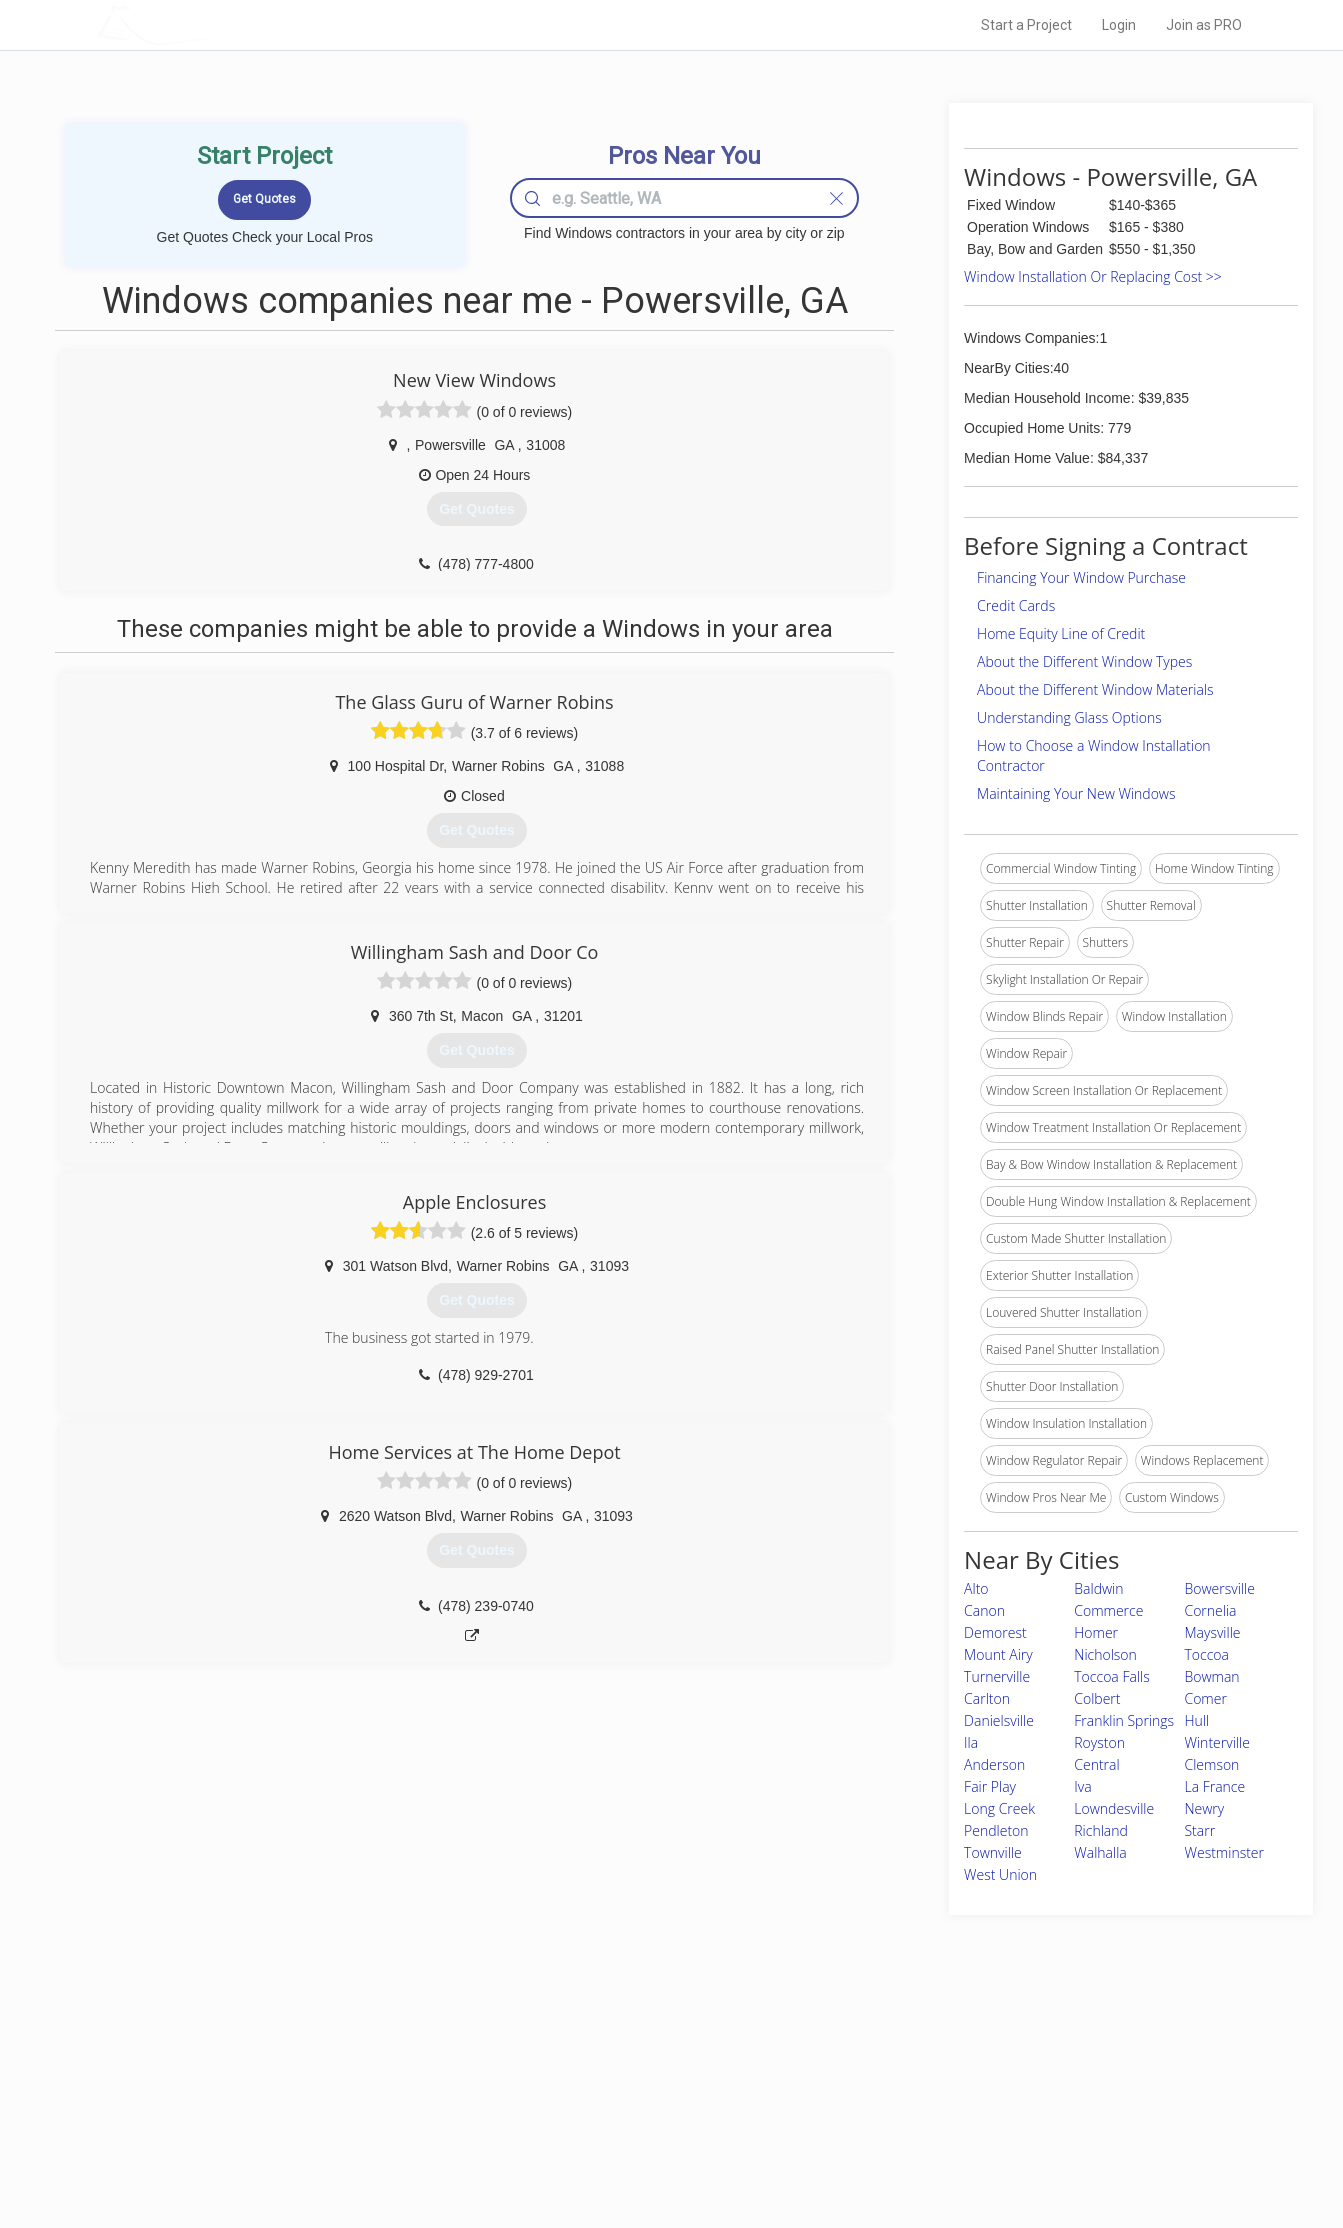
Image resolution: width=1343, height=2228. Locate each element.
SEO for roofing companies (975, 2149)
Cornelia (1210, 1610)
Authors (924, 2104)
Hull (1196, 1720)
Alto (976, 1588)
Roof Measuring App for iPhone (654, 2126)
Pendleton (996, 1830)
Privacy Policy (940, 2081)
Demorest (995, 1632)
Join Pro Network (615, 2059)
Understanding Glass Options (1069, 717)
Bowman (1211, 1676)
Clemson (1211, 1764)
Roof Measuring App (624, 2104)
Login (1119, 25)
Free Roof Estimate (344, 2126)
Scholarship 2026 (950, 2059)
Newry (1204, 1808)
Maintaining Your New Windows (1076, 793)
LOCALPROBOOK (213, 24)
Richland (1101, 1830)
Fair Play (990, 1786)
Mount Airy (998, 1654)
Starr (1199, 1830)
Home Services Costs (351, 2059)
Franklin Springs (1124, 1720)
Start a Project (1026, 25)
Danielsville (999, 1720)
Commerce (1108, 1610)
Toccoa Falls (1111, 1676)
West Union (1000, 1874)
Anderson (994, 1764)
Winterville (1216, 1742)
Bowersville (1219, 1588)
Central (1096, 1764)
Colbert (1097, 1698)
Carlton (987, 1698)
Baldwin (1098, 1588)
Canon (984, 1610)
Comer (1205, 1698)
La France (1214, 1786)
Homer (1096, 1632)
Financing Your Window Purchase (1081, 577)
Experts (589, 2081)
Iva (1082, 1786)
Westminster (1224, 1852)
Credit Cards (1016, 605)
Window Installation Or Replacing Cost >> (1093, 276)
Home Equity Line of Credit (1061, 633)
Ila (971, 1742)
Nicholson (1105, 1654)
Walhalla (1100, 1852)
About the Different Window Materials (1095, 689)
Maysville (1212, 1632)
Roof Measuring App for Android (656, 2149)
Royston (1099, 1742)
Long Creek (999, 1808)
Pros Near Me (328, 2081)
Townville (993, 1852)
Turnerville (997, 1676)
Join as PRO (1204, 25)
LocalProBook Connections (977, 2126)
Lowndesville (1114, 1808)
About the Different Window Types (1084, 661)
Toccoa (1206, 1654)
